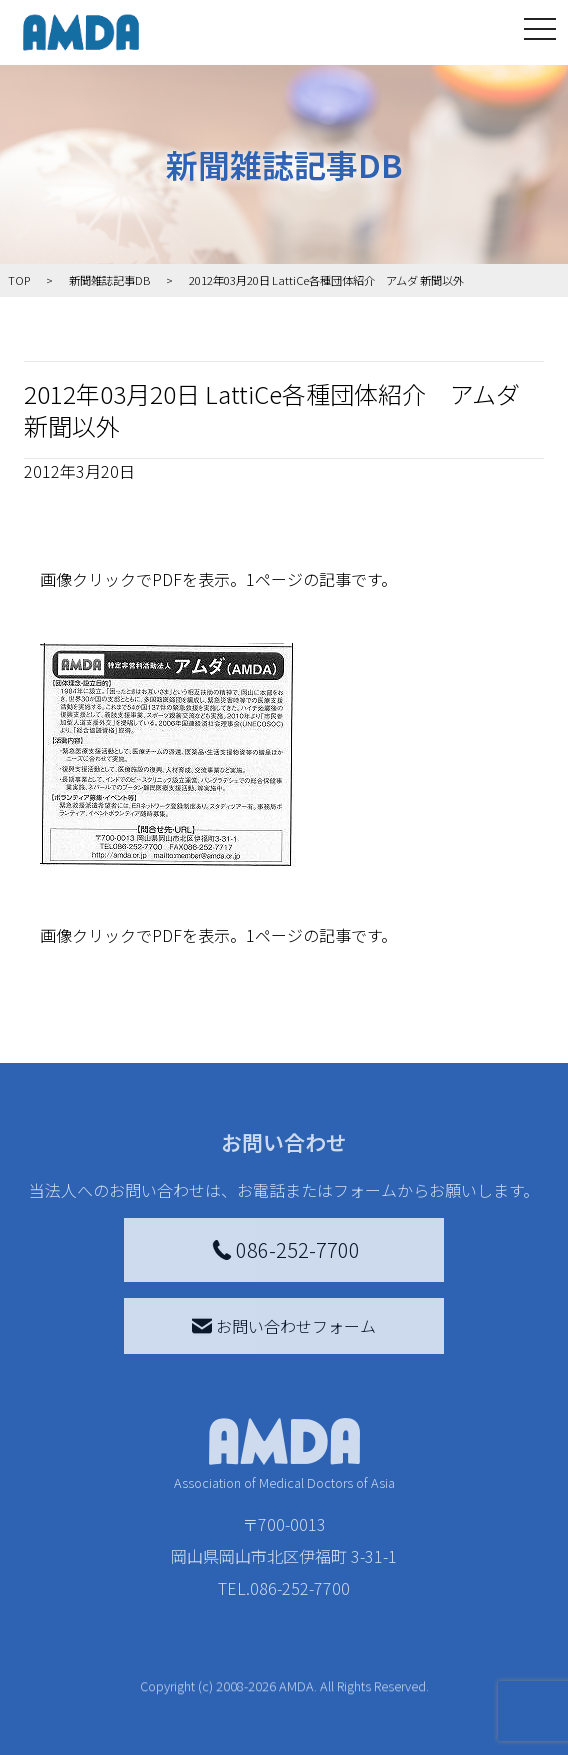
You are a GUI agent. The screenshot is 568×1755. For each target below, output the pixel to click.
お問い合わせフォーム (284, 1326)
